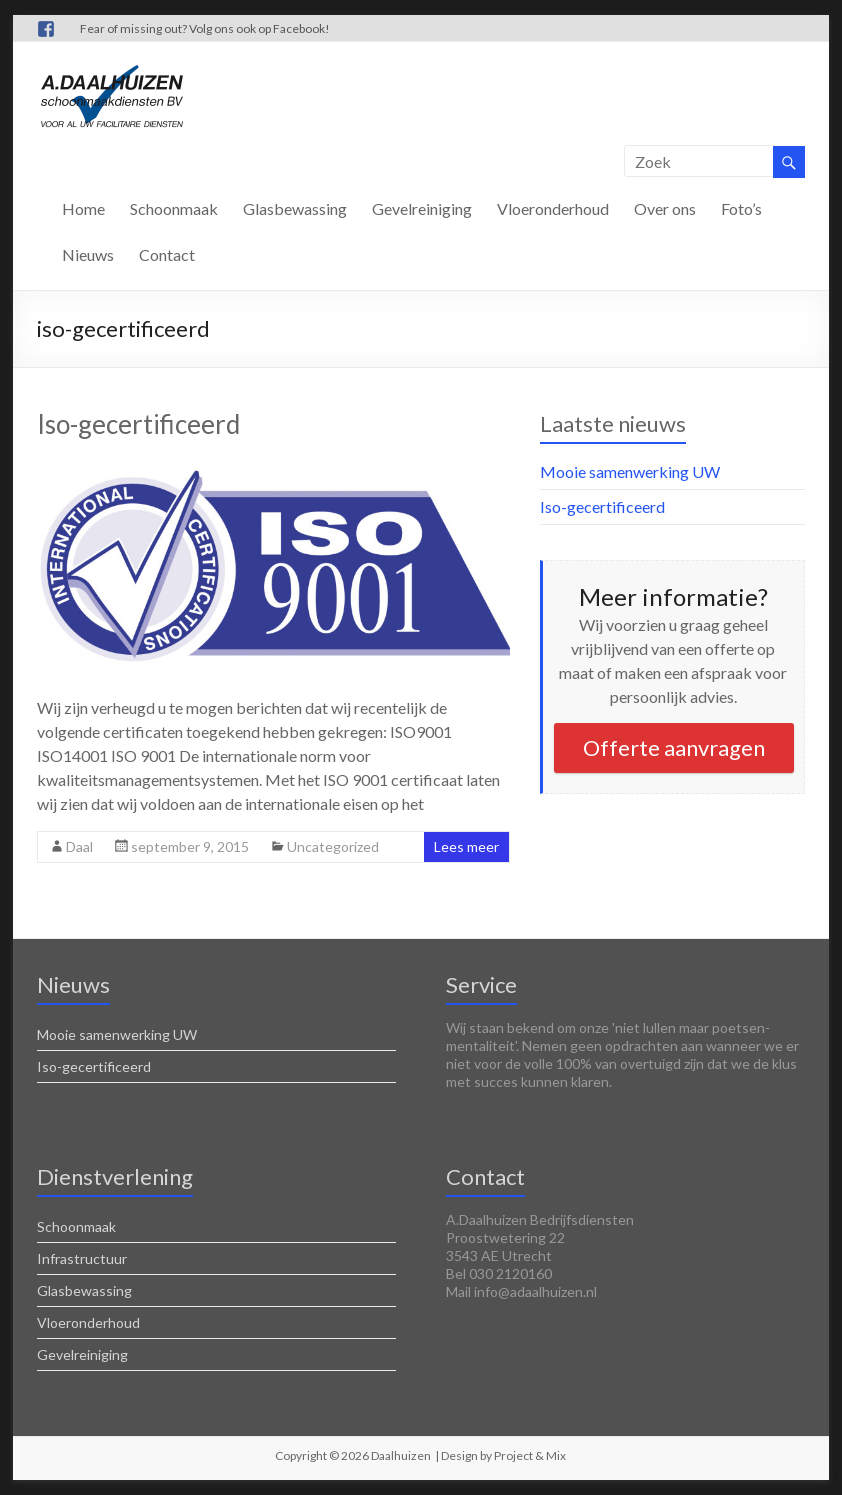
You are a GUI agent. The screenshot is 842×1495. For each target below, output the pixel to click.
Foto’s (741, 208)
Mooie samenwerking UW (630, 471)
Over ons (665, 208)
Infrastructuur (82, 1258)
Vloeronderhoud (553, 208)
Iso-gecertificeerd (138, 424)
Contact (167, 254)
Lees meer (466, 846)
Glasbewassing (295, 208)
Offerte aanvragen (674, 747)
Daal (79, 846)
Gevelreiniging (422, 208)
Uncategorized (333, 846)
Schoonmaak (174, 208)
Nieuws (88, 254)
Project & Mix (530, 1455)
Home (83, 208)
